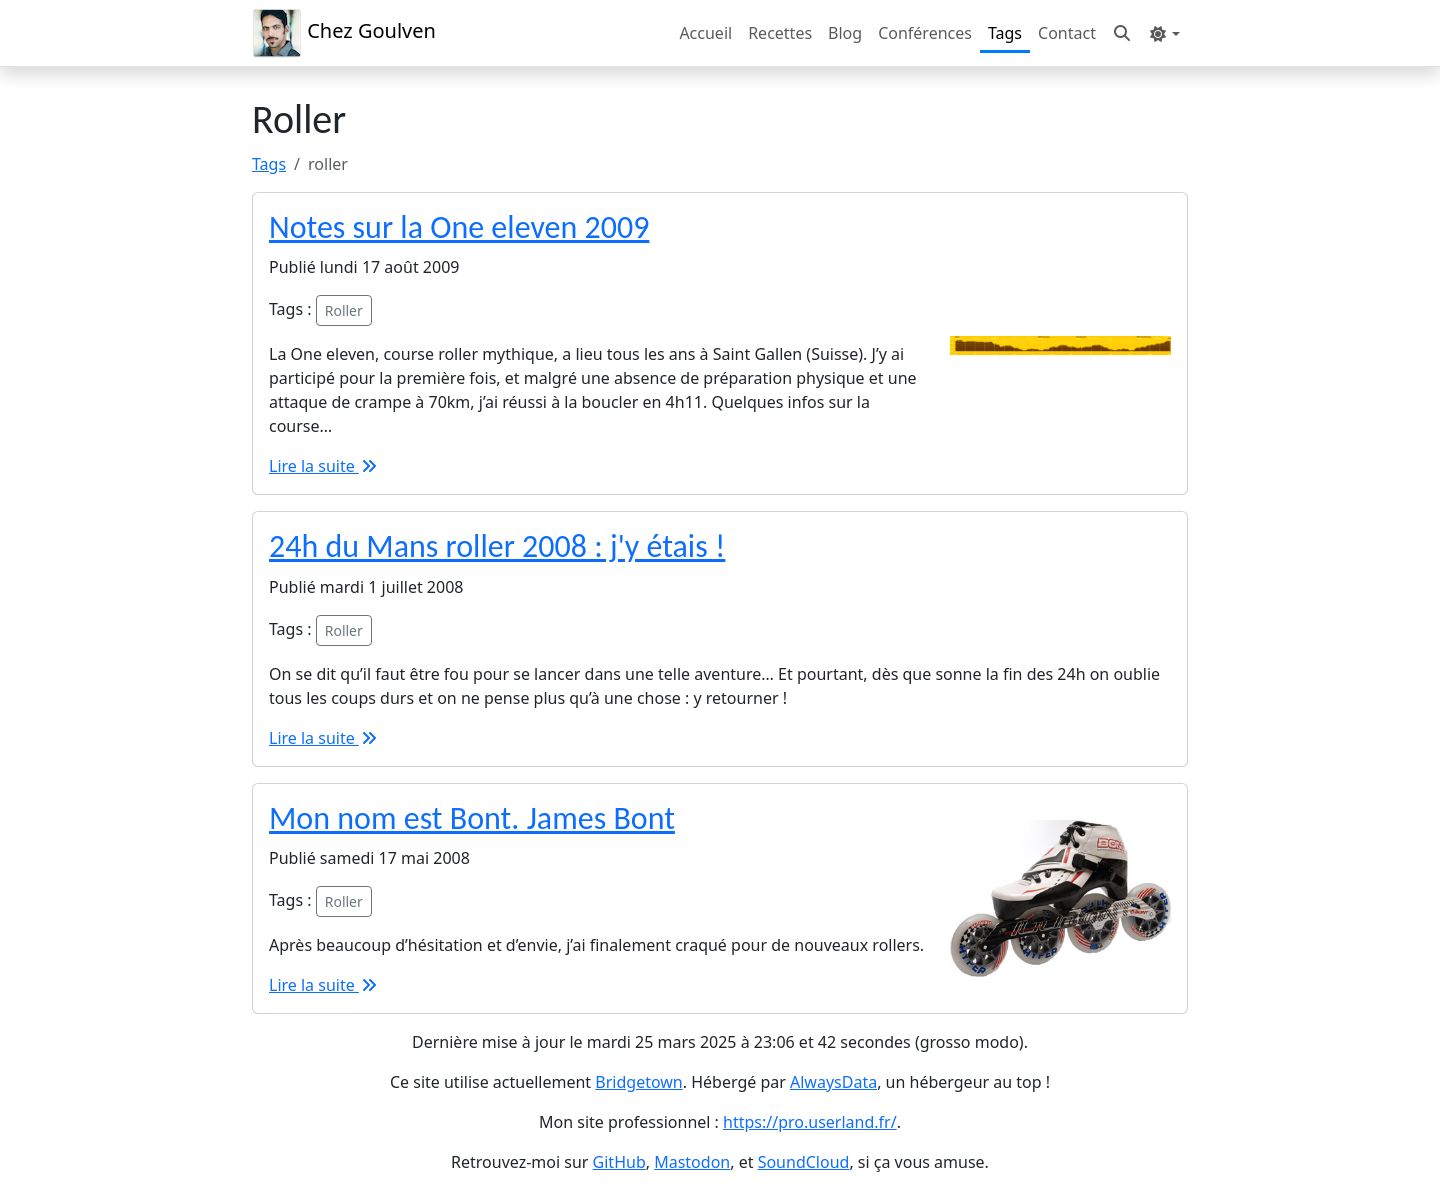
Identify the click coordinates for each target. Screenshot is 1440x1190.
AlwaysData (833, 1082)
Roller (344, 310)
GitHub (619, 1162)
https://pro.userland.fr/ (810, 1122)
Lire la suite (324, 466)
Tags (1005, 33)
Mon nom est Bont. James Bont (472, 818)
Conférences (925, 33)
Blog (845, 33)
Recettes (780, 33)
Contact (1067, 33)
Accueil (705, 33)
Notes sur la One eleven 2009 (459, 227)
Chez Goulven (344, 33)
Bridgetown (638, 1082)
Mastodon (692, 1162)
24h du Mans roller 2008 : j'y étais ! (497, 546)
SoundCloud (804, 1162)
